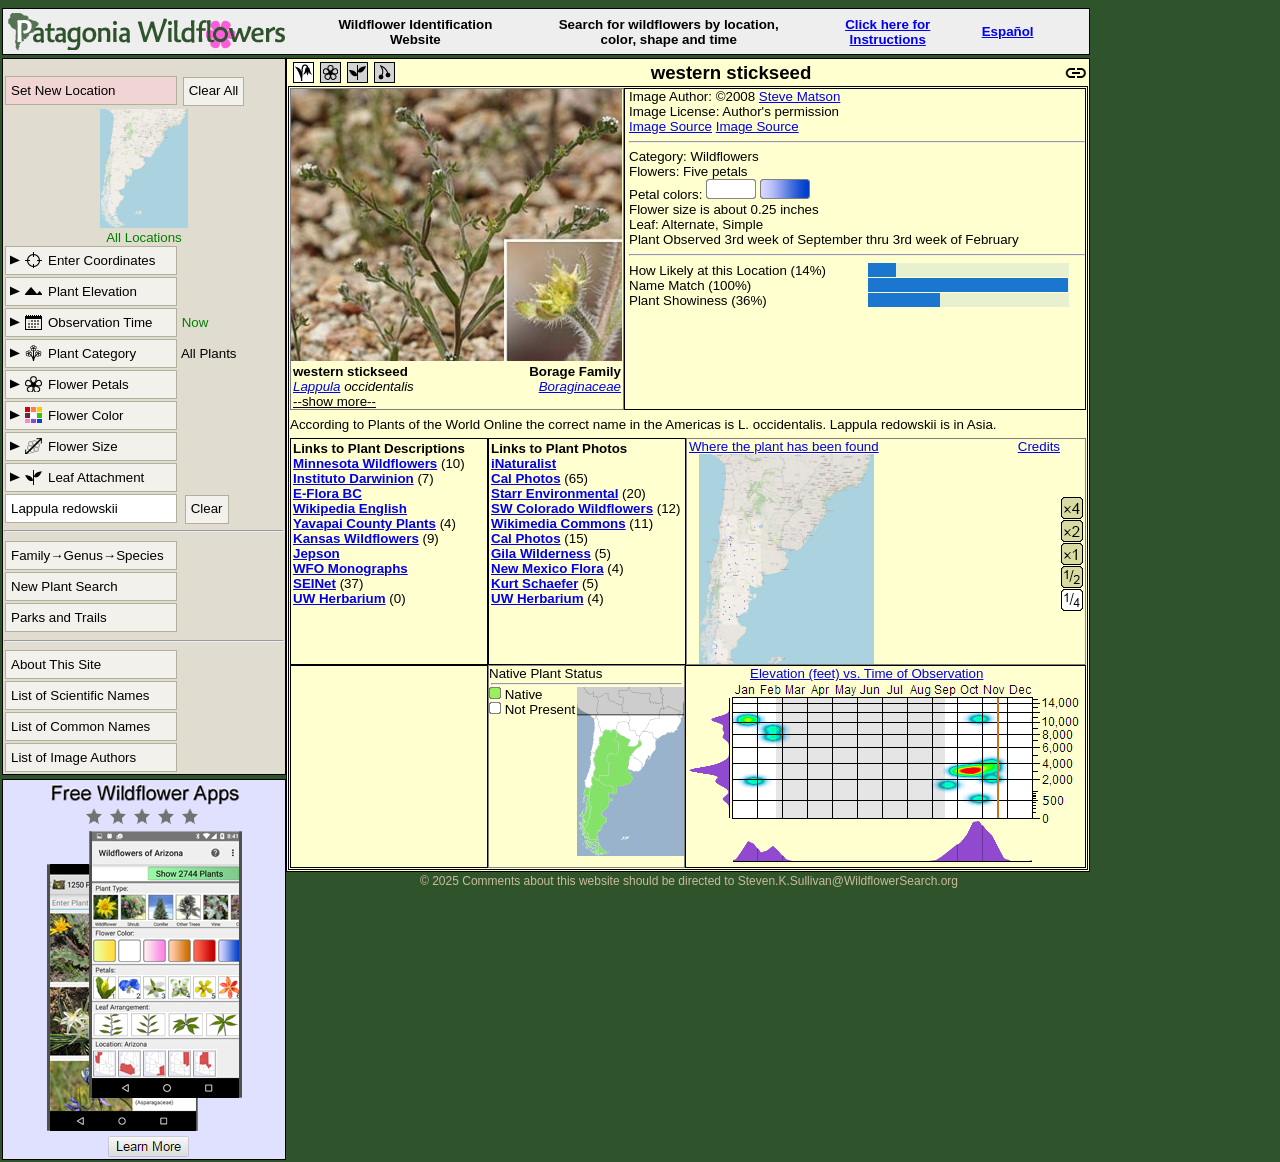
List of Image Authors (73, 757)
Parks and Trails (59, 617)
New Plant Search (64, 586)
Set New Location (63, 90)
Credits (1039, 446)
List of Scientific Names (80, 695)
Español (1008, 31)
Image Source (670, 126)
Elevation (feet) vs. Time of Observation (866, 673)
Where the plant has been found (784, 446)
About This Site (56, 664)
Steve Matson (800, 96)
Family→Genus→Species (87, 555)
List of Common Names (80, 726)
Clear (207, 508)
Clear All (214, 90)
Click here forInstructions (887, 32)
